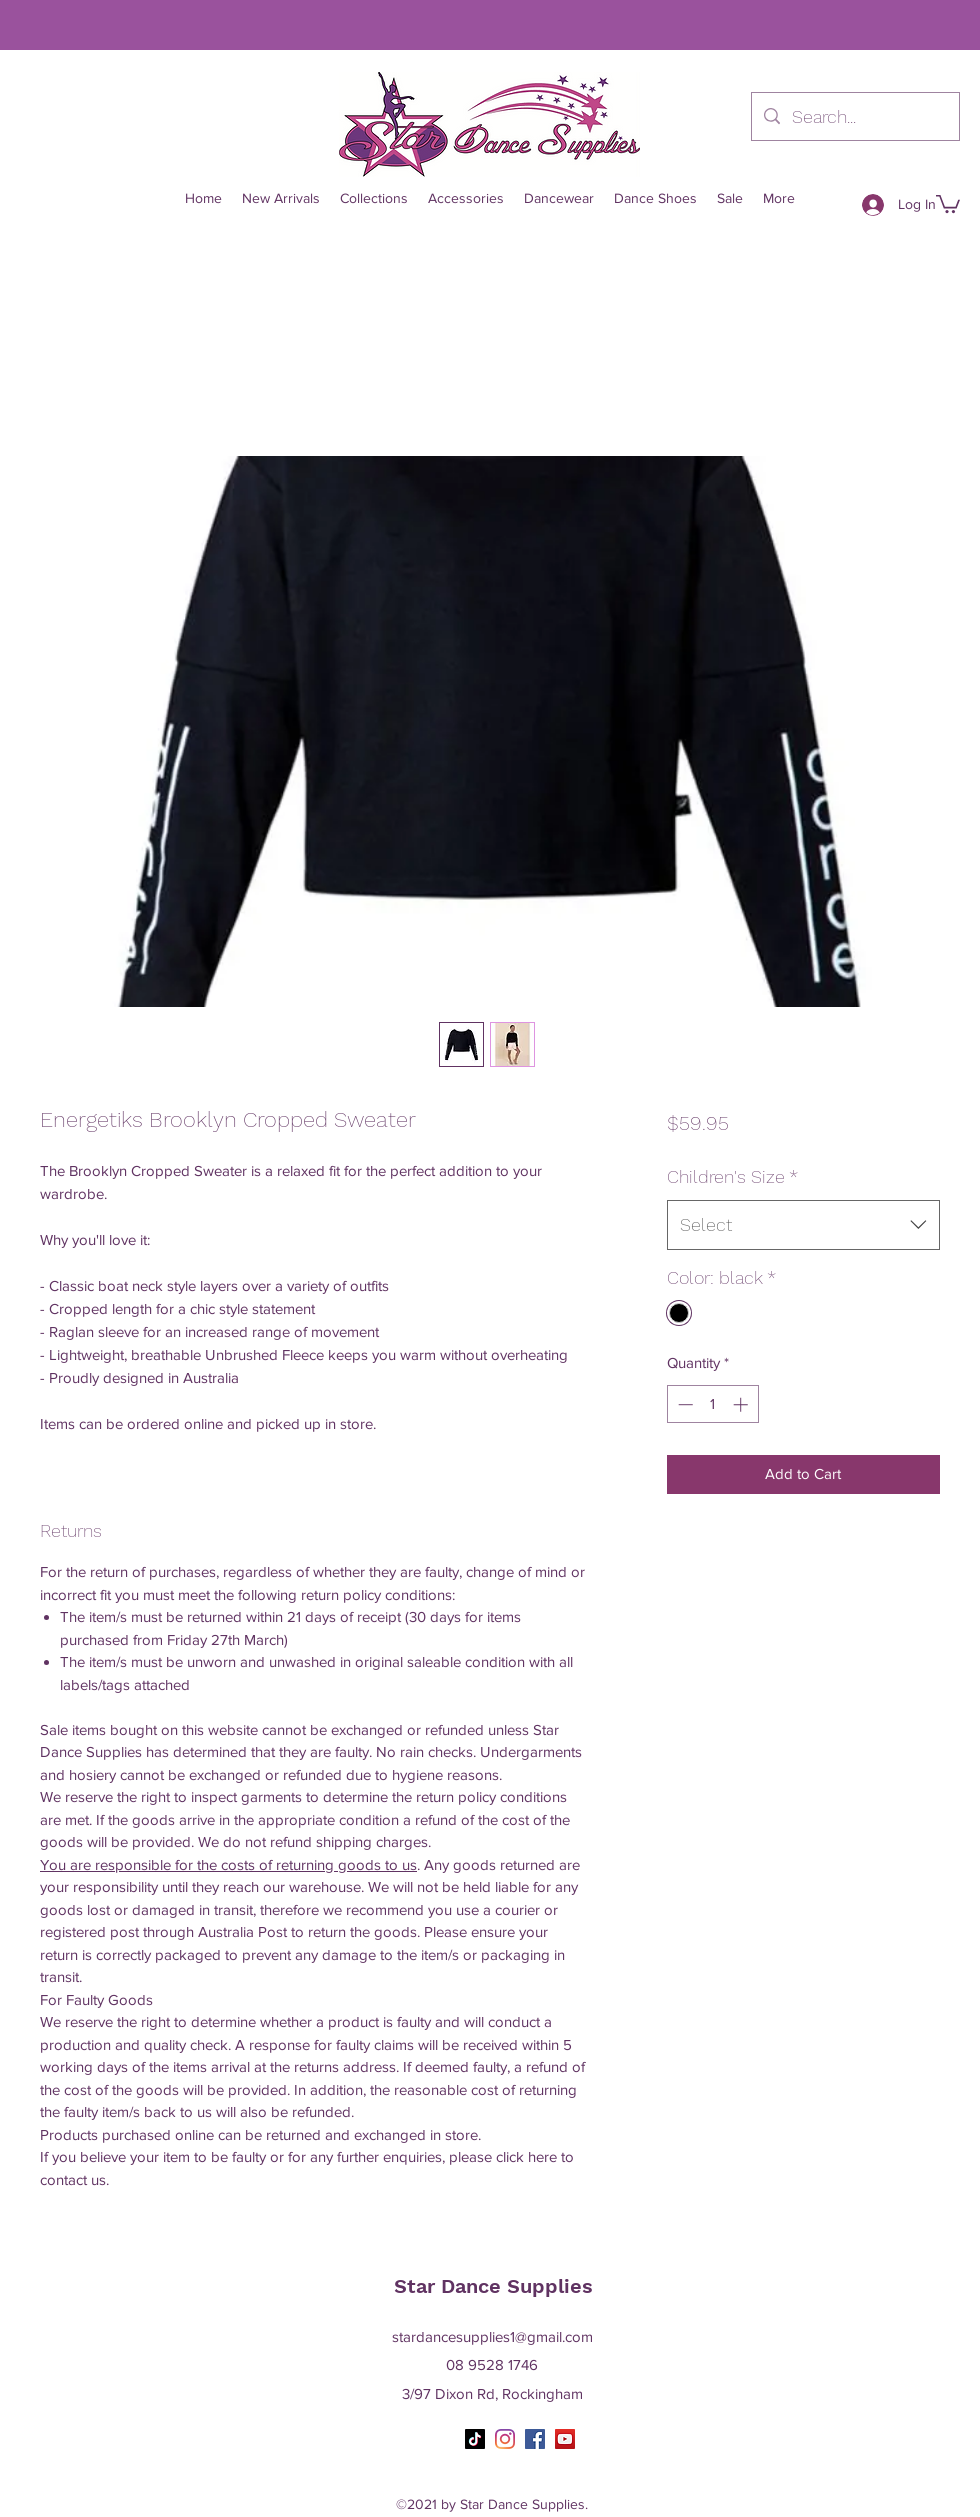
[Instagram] (505, 2439)
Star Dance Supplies (493, 2286)
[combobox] (803, 1225)
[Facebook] (535, 2439)
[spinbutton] (712, 1404)
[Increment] (742, 1404)
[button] (948, 203)
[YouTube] (565, 2439)
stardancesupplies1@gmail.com (492, 2336)
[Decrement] (683, 1404)
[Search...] (854, 117)
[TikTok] (475, 2439)
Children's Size (732, 1176)
